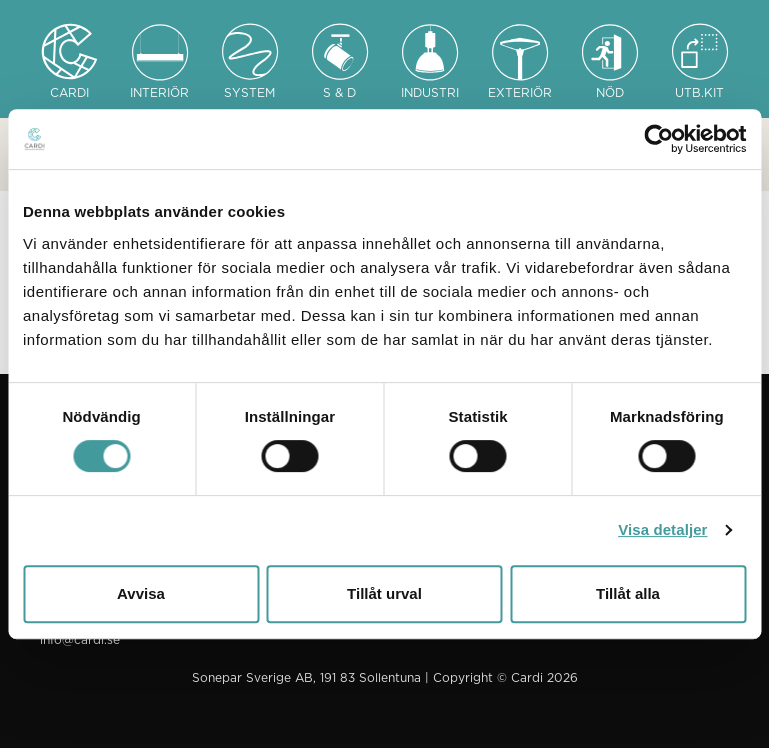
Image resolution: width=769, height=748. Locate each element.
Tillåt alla (628, 593)
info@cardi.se (80, 640)
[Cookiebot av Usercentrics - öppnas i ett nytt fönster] (658, 139)
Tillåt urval (384, 593)
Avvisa (141, 593)
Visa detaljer (662, 529)
